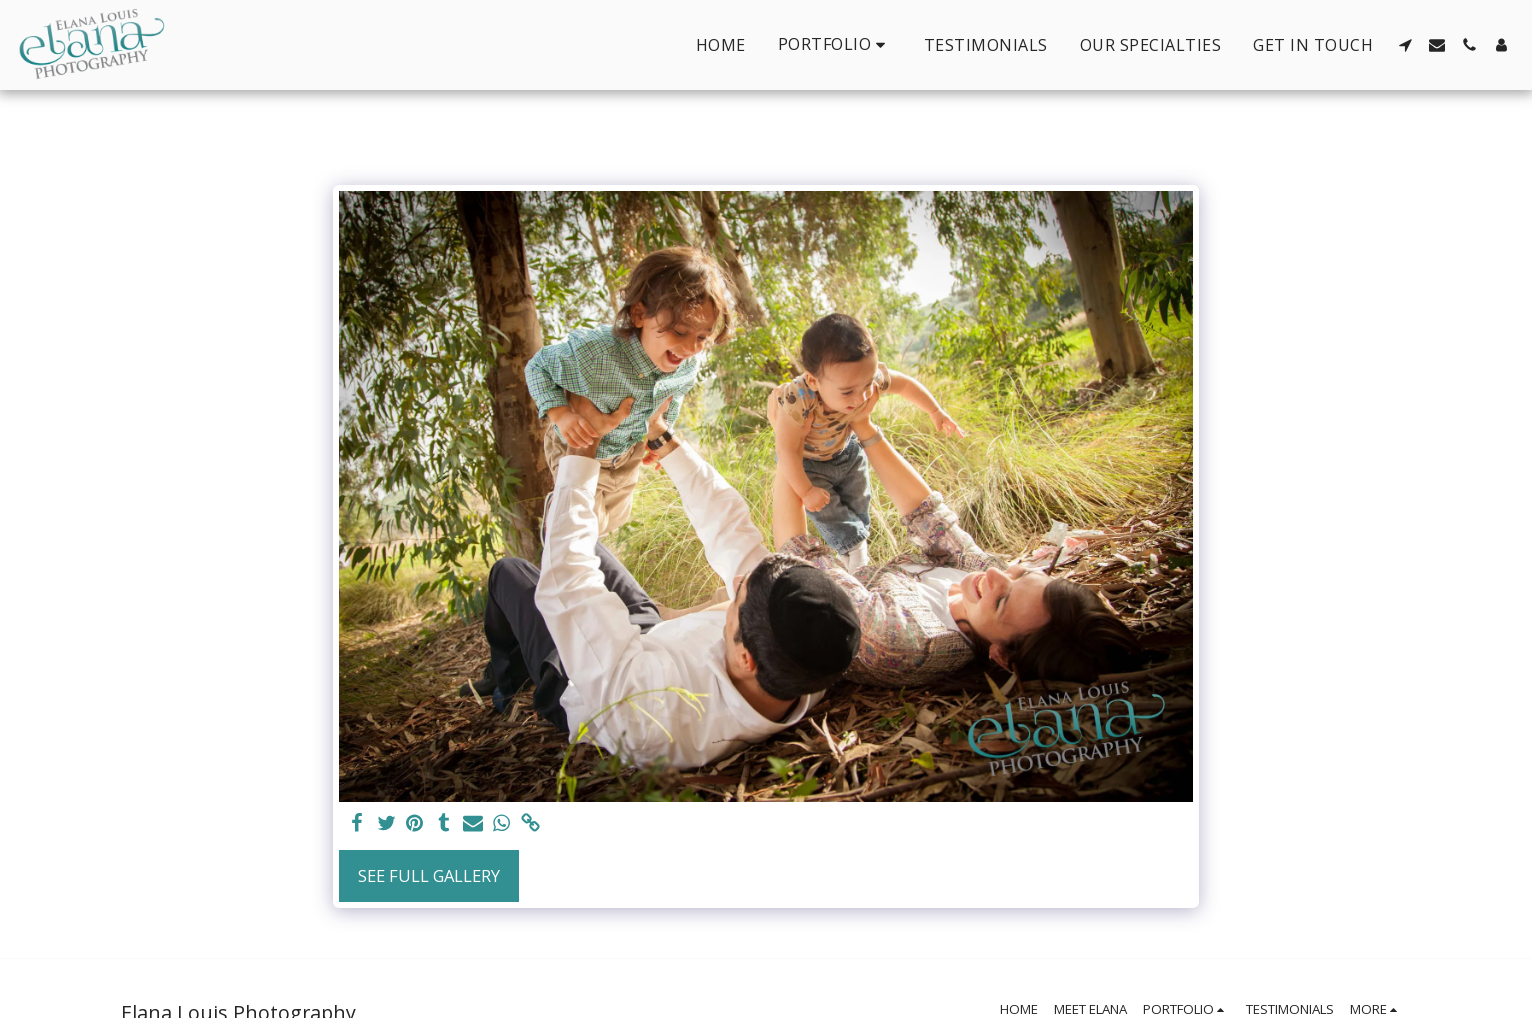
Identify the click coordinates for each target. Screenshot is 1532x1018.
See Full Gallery (429, 875)
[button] (835, 44)
